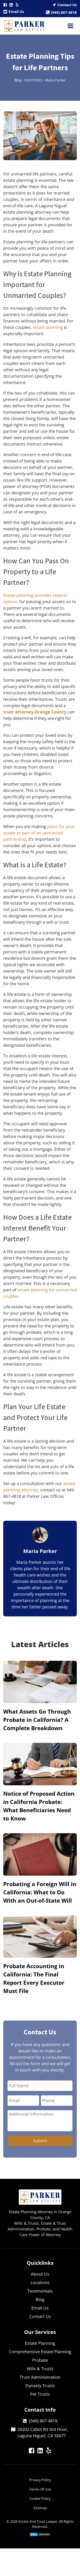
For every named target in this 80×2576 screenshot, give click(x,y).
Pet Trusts (40, 2394)
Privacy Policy (40, 2480)
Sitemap (40, 2508)
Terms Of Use (40, 2489)
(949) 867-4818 (64, 12)
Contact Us (67, 4)
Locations (40, 2282)
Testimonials (40, 2291)
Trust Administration (40, 2377)
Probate (40, 2360)
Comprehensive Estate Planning (40, 2352)
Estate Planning (40, 2343)
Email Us (16, 11)
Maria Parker (55, 80)
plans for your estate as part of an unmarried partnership (39, 833)
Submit (40, 2141)
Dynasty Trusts (40, 2385)
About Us (40, 2274)
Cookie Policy (40, 2498)
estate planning (48, 327)
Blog (18, 80)
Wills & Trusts (40, 2368)
